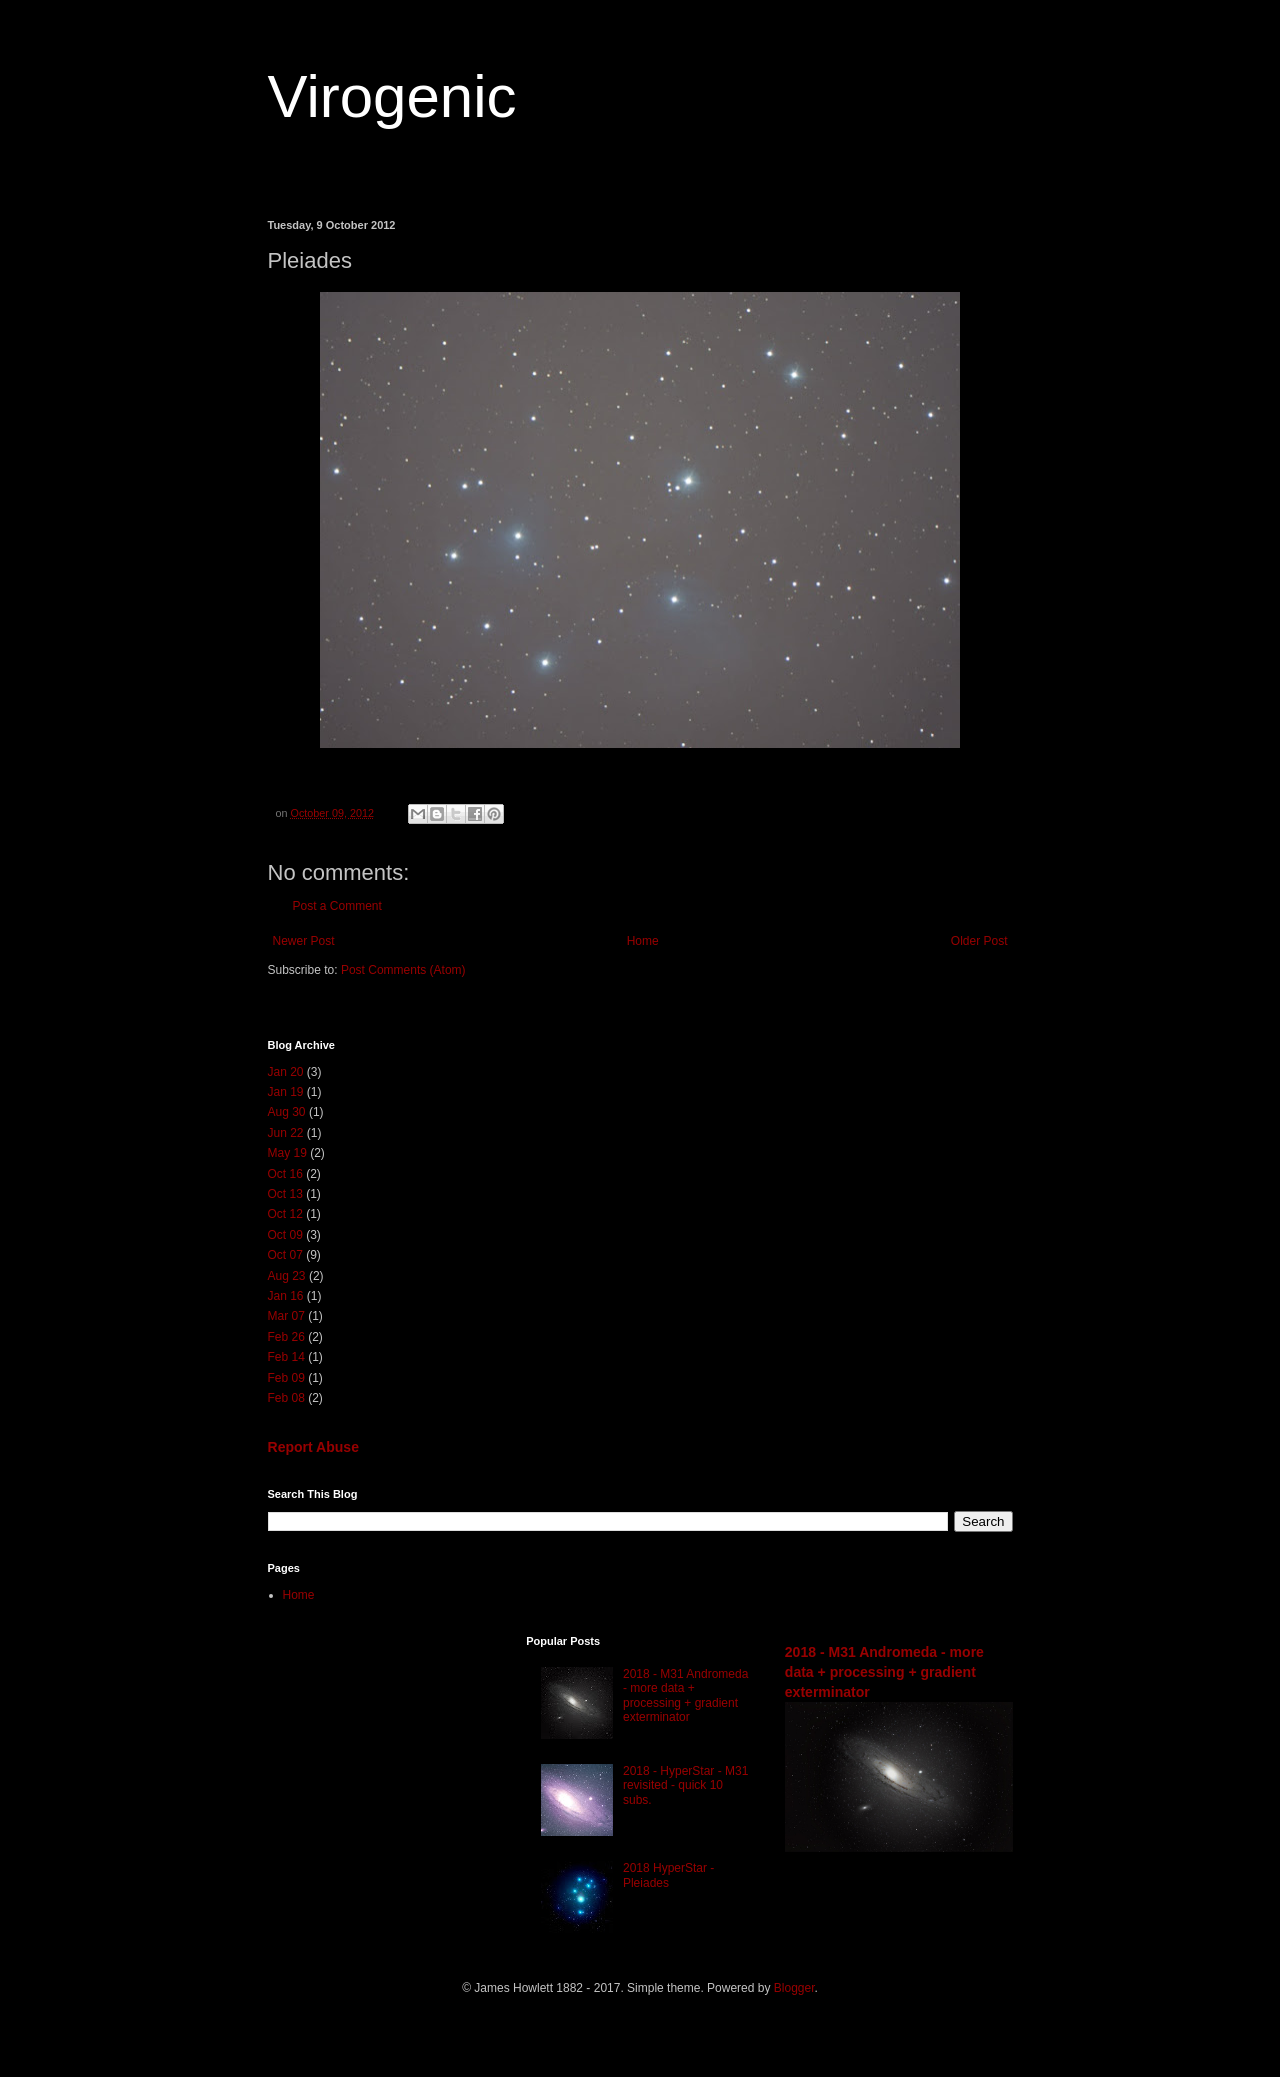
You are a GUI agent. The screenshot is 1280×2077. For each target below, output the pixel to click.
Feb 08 (286, 1398)
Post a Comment (337, 906)
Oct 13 (285, 1194)
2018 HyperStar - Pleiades (668, 1875)
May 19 (287, 1153)
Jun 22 (286, 1133)
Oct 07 (285, 1255)
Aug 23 (287, 1276)
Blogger (794, 1988)
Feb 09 (286, 1378)
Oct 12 (285, 1214)
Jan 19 (286, 1092)
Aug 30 (287, 1112)
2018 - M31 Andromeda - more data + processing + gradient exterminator (685, 1695)
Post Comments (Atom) (403, 970)
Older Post (979, 941)
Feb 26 (286, 1337)
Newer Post (304, 941)
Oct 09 (285, 1235)
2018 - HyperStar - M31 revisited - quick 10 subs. (685, 1785)
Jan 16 (286, 1296)
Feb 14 (286, 1357)
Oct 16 (285, 1174)
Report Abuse (313, 1447)
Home (643, 941)
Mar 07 (286, 1316)
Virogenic (392, 96)
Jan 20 (286, 1072)
